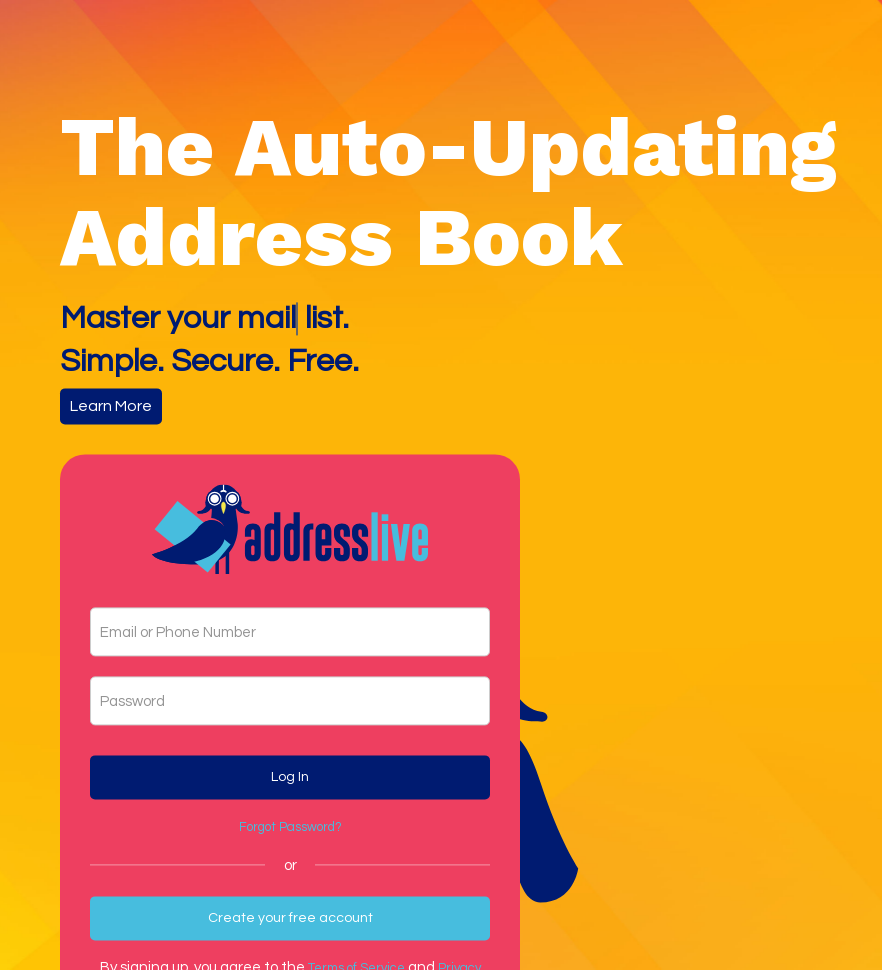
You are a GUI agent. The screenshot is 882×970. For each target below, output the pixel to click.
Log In (290, 777)
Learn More (111, 406)
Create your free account (290, 918)
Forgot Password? (290, 827)
